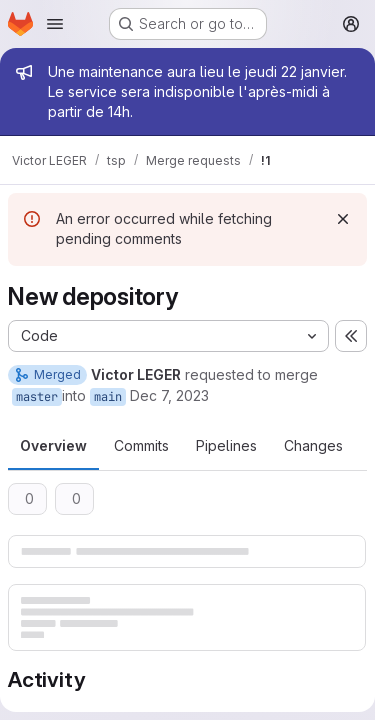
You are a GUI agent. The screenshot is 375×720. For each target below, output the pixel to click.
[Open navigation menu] (55, 24)
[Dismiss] (343, 219)
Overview (53, 445)
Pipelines (226, 445)
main (108, 397)
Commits (141, 445)
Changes (313, 445)
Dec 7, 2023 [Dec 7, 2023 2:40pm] (169, 395)
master (37, 397)
